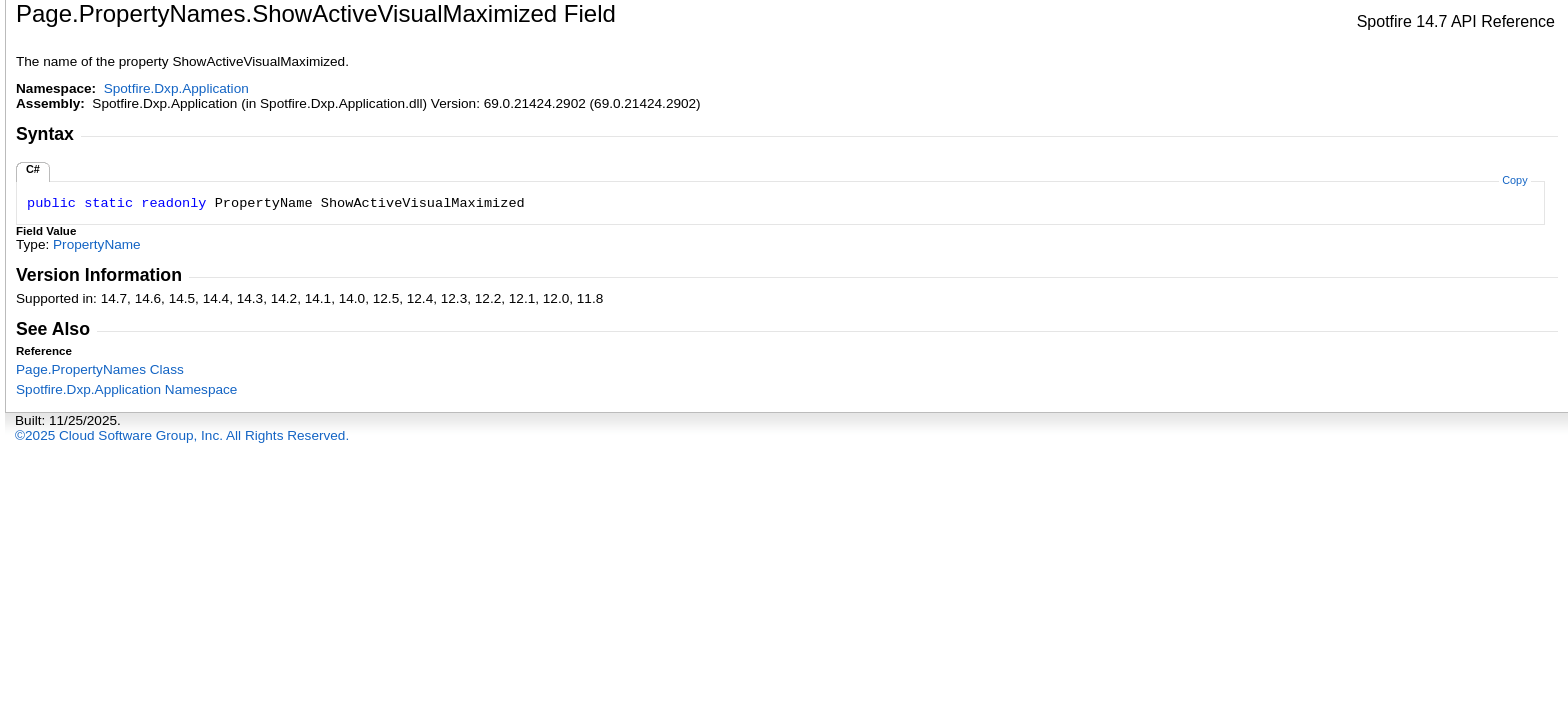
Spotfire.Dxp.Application (176, 88)
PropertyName (97, 244)
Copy (1514, 180)
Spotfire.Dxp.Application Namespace (126, 389)
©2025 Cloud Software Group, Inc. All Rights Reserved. (182, 435)
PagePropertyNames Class (100, 369)
